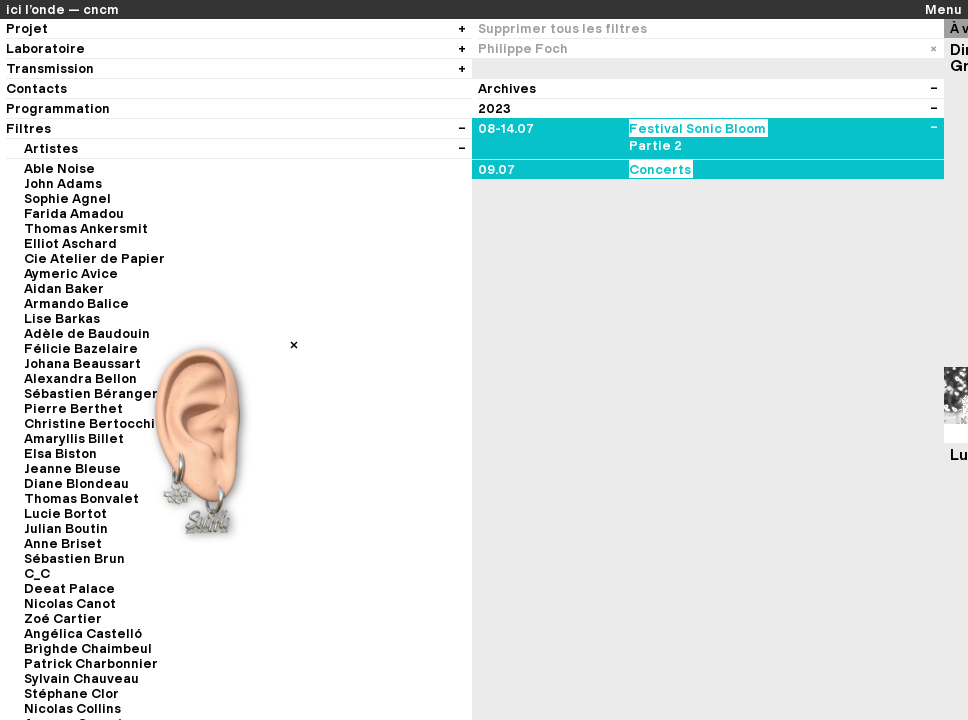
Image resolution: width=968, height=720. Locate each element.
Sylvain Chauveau (81, 678)
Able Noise (59, 168)
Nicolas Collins (72, 708)
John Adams (63, 183)
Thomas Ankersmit (86, 228)
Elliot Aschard (70, 243)
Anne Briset (63, 543)
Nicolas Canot (70, 603)
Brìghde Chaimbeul (88, 648)
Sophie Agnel (67, 198)
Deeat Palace (69, 588)
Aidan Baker (64, 288)
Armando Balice (76, 303)
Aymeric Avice (71, 273)
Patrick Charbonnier (91, 663)
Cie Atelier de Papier (94, 258)
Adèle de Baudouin (87, 333)
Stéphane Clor (71, 693)
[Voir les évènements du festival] (934, 128)
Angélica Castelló (83, 633)
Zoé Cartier (63, 618)
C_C (37, 573)
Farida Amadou (74, 213)
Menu (943, 9)
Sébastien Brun (74, 558)
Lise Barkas (62, 318)
